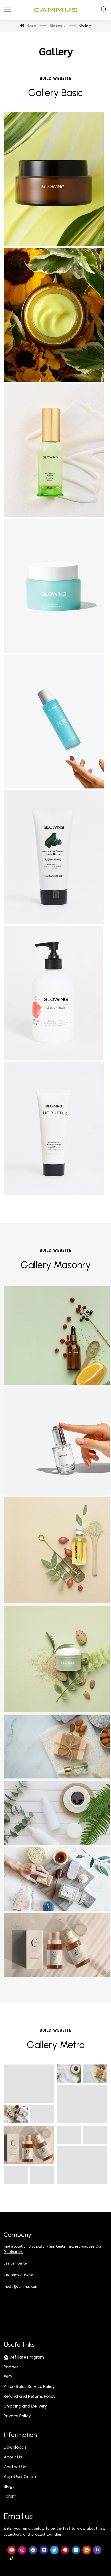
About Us (13, 2457)
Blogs (9, 2486)
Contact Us (15, 2466)
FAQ (8, 2376)
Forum (10, 2496)
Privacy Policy (17, 2416)
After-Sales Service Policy (29, 2386)
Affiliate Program (27, 2357)
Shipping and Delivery (25, 2406)
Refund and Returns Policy (30, 2396)
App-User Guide (20, 2476)
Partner (11, 2367)
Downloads (15, 2447)
